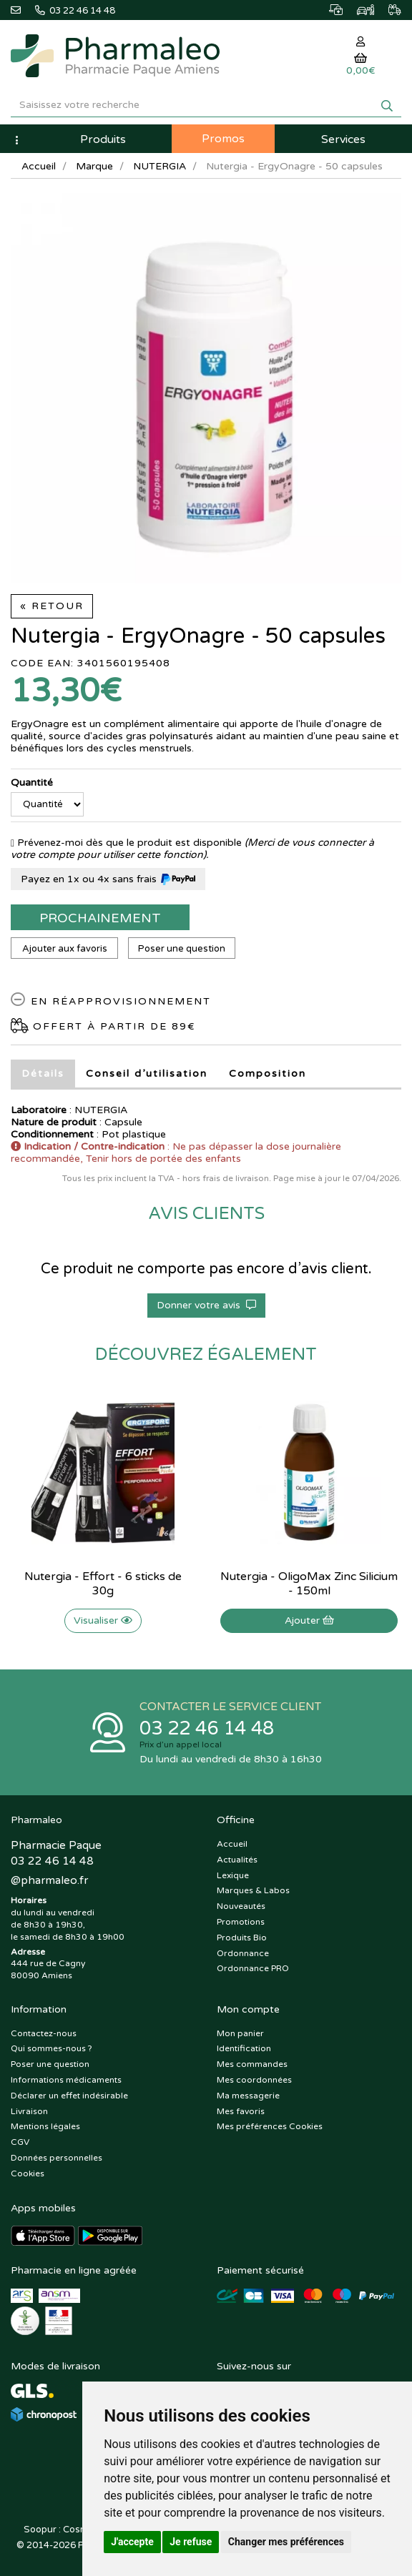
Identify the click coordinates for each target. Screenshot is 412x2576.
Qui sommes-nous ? (51, 2048)
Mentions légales (45, 2126)
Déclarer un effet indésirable (69, 2096)
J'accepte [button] (132, 2541)
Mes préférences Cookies (270, 2126)
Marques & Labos (253, 1890)
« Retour (52, 606)
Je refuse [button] (191, 2541)
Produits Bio (242, 1938)
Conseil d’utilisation (146, 1073)
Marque (94, 166)
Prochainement (100, 918)
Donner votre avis (206, 1305)
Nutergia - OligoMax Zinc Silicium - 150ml (309, 1583)
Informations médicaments (66, 2080)
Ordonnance (243, 1953)
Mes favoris (241, 2111)
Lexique (233, 1875)
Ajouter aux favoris (64, 948)
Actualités (237, 1860)
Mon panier (240, 2033)
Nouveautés (241, 1906)
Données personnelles (56, 2158)
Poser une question (181, 948)
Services (343, 139)
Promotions (241, 1922)
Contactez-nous (44, 2033)
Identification (244, 2048)
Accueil (38, 166)
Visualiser (103, 1620)
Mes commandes (252, 2064)
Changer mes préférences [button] (286, 2541)
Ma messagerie (248, 2096)
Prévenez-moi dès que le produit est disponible (126, 843)
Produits (103, 139)
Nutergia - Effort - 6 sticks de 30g (103, 1583)
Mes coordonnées (254, 2080)
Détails (42, 1073)
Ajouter (309, 1620)
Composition (267, 1073)
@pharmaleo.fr (49, 1880)
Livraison (29, 2111)
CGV (20, 2142)
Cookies (27, 2173)
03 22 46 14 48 (206, 1728)
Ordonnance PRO (253, 1968)
